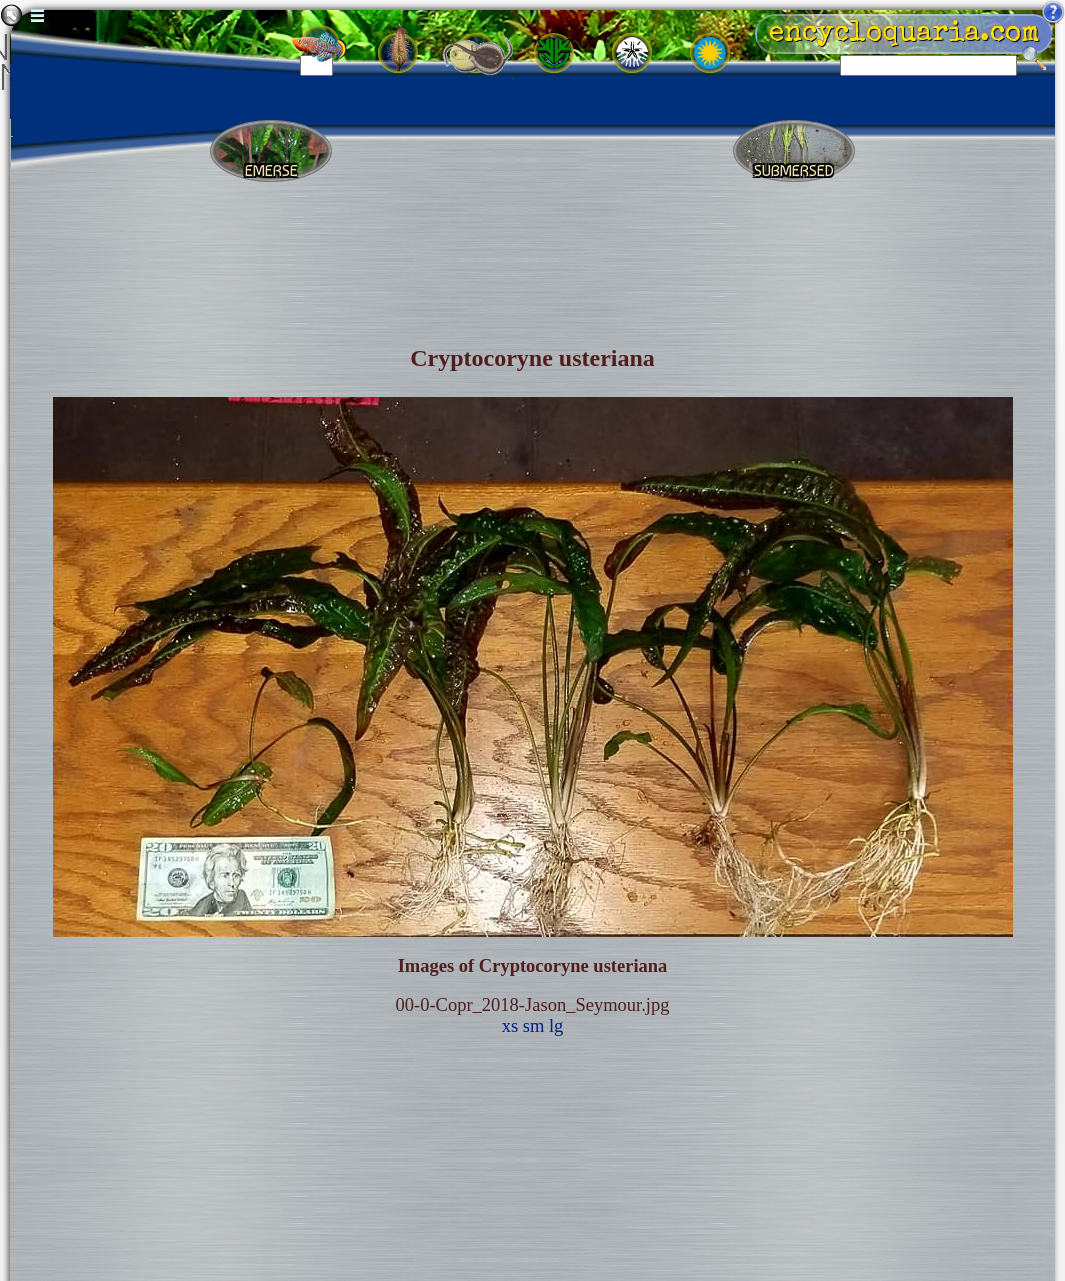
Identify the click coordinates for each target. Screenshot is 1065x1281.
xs (510, 1026)
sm (534, 1026)
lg (556, 1026)
